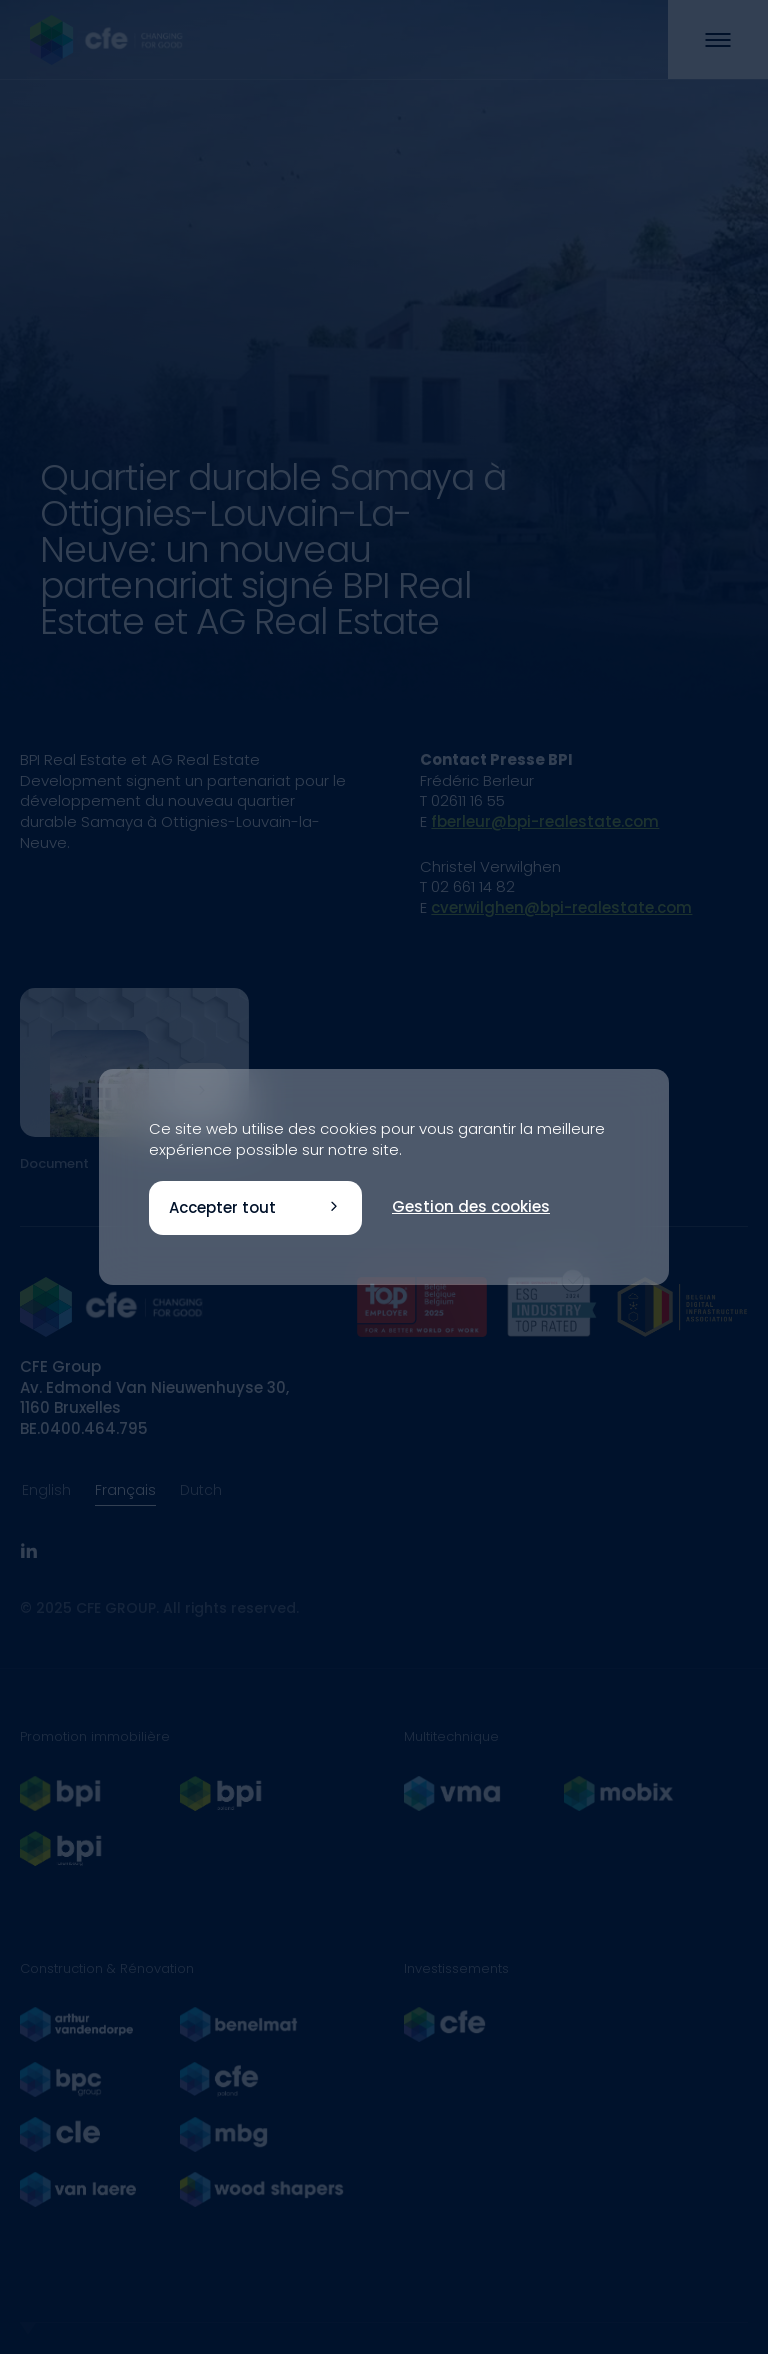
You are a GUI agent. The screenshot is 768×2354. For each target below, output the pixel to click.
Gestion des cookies (471, 1206)
